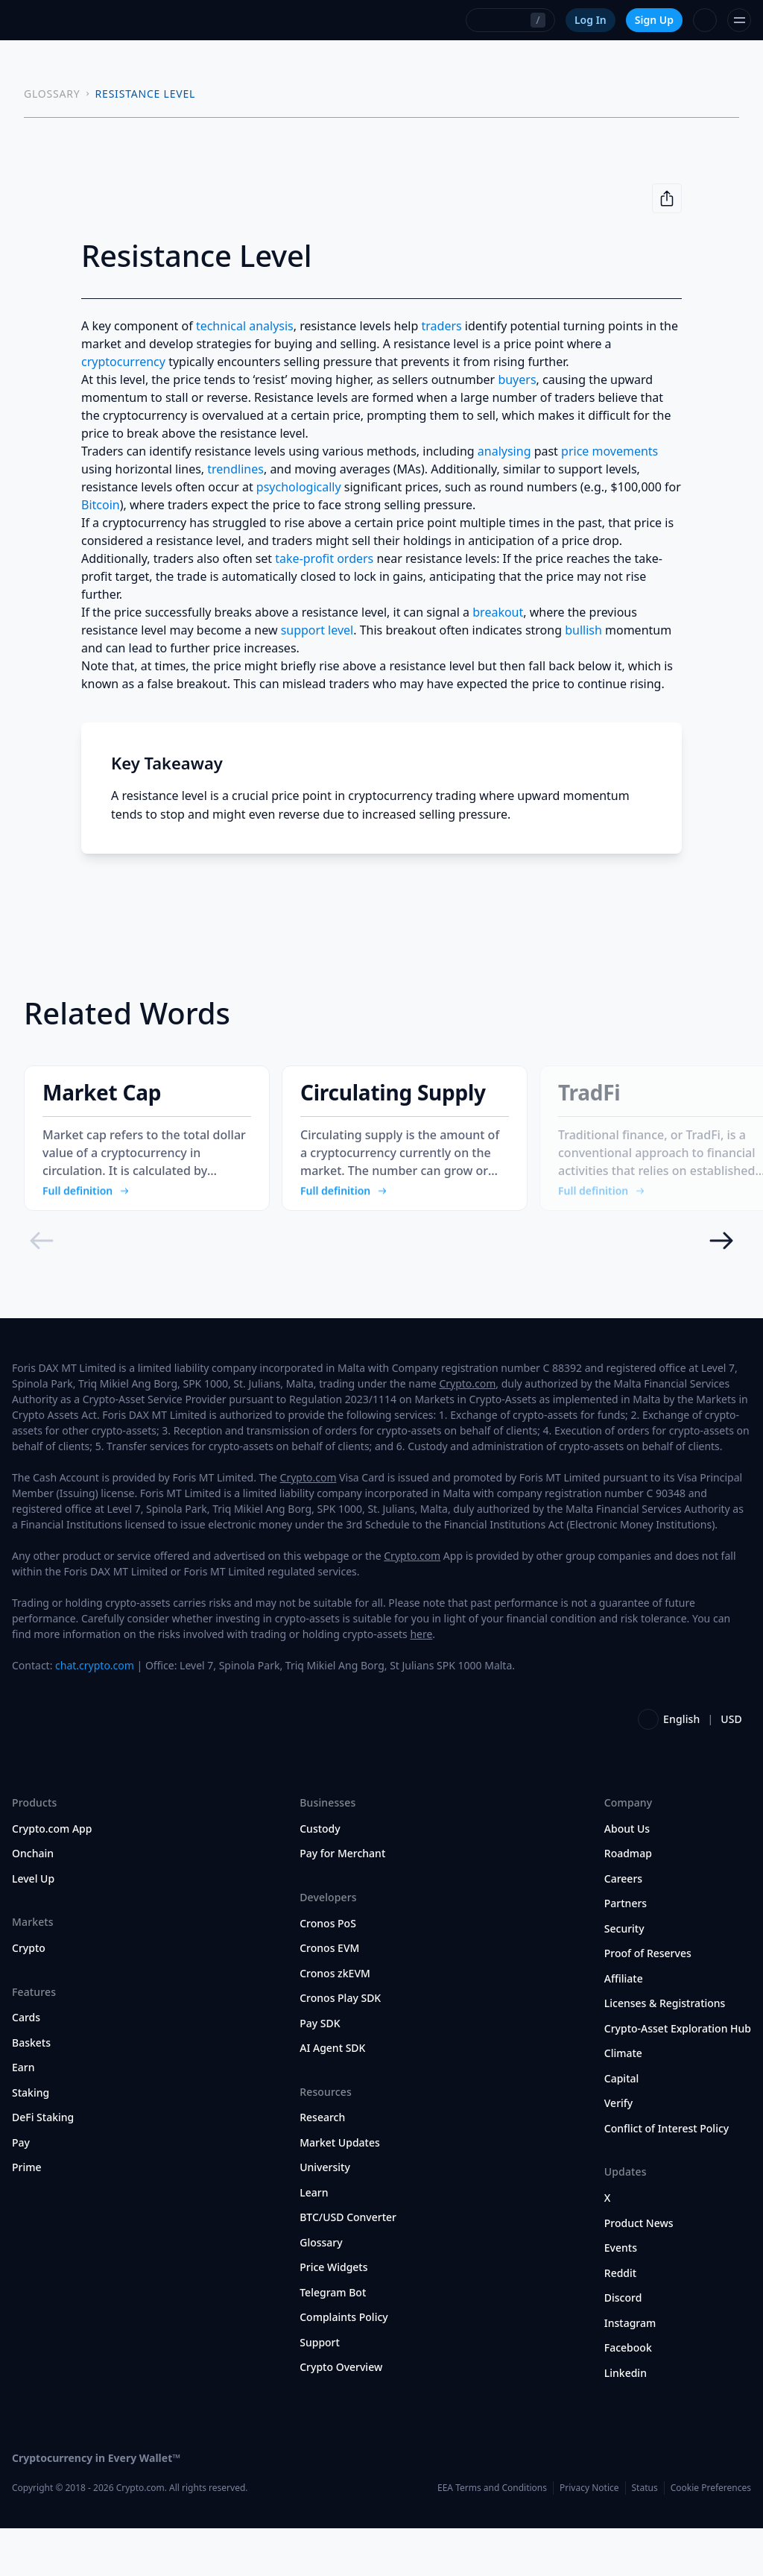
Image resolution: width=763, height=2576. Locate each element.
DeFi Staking (43, 2165)
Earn (23, 2115)
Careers (623, 1926)
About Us (627, 1876)
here (421, 1682)
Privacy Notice (589, 2535)
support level (317, 630)
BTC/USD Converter (348, 2265)
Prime (27, 2215)
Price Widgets (333, 2315)
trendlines (235, 469)
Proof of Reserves (647, 2001)
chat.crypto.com (94, 1713)
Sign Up (654, 20)
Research (322, 2165)
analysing (504, 451)
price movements (609, 451)
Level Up (33, 1926)
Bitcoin (100, 505)
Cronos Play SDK (340, 2046)
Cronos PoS (328, 1970)
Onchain (33, 1901)
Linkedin (625, 2420)
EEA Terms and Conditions (492, 2535)
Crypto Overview (341, 2415)
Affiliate (623, 2026)
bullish (583, 630)
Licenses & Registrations (665, 2051)
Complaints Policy (343, 2365)
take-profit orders (324, 558)
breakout (497, 612)
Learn (314, 2240)
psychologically (298, 487)
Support (320, 2390)
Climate (623, 2101)
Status (645, 2535)
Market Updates (340, 2190)
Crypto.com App (52, 1876)
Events (620, 2295)
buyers (517, 379)
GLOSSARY (52, 93)
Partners (625, 1951)
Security (624, 1976)
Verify (618, 2151)
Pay (21, 2190)
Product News (639, 2270)
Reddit (620, 2320)
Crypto (28, 1996)
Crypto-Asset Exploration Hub (677, 2076)
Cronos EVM (329, 1996)
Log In (590, 20)
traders (442, 326)
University (325, 2215)
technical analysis (245, 326)
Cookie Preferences (711, 2535)
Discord (623, 2345)
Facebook (628, 2395)
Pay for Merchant (342, 1901)
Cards (26, 2065)
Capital (621, 2126)
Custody (320, 1876)
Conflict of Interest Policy (666, 2176)
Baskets (31, 2090)
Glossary (321, 2290)
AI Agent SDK (332, 2096)
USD (731, 1767)
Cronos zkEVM (335, 2020)
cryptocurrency (123, 361)
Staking (30, 2140)
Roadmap (628, 1901)
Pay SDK (320, 2070)
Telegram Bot (333, 2340)
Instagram (630, 2370)
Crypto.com (467, 1431)
